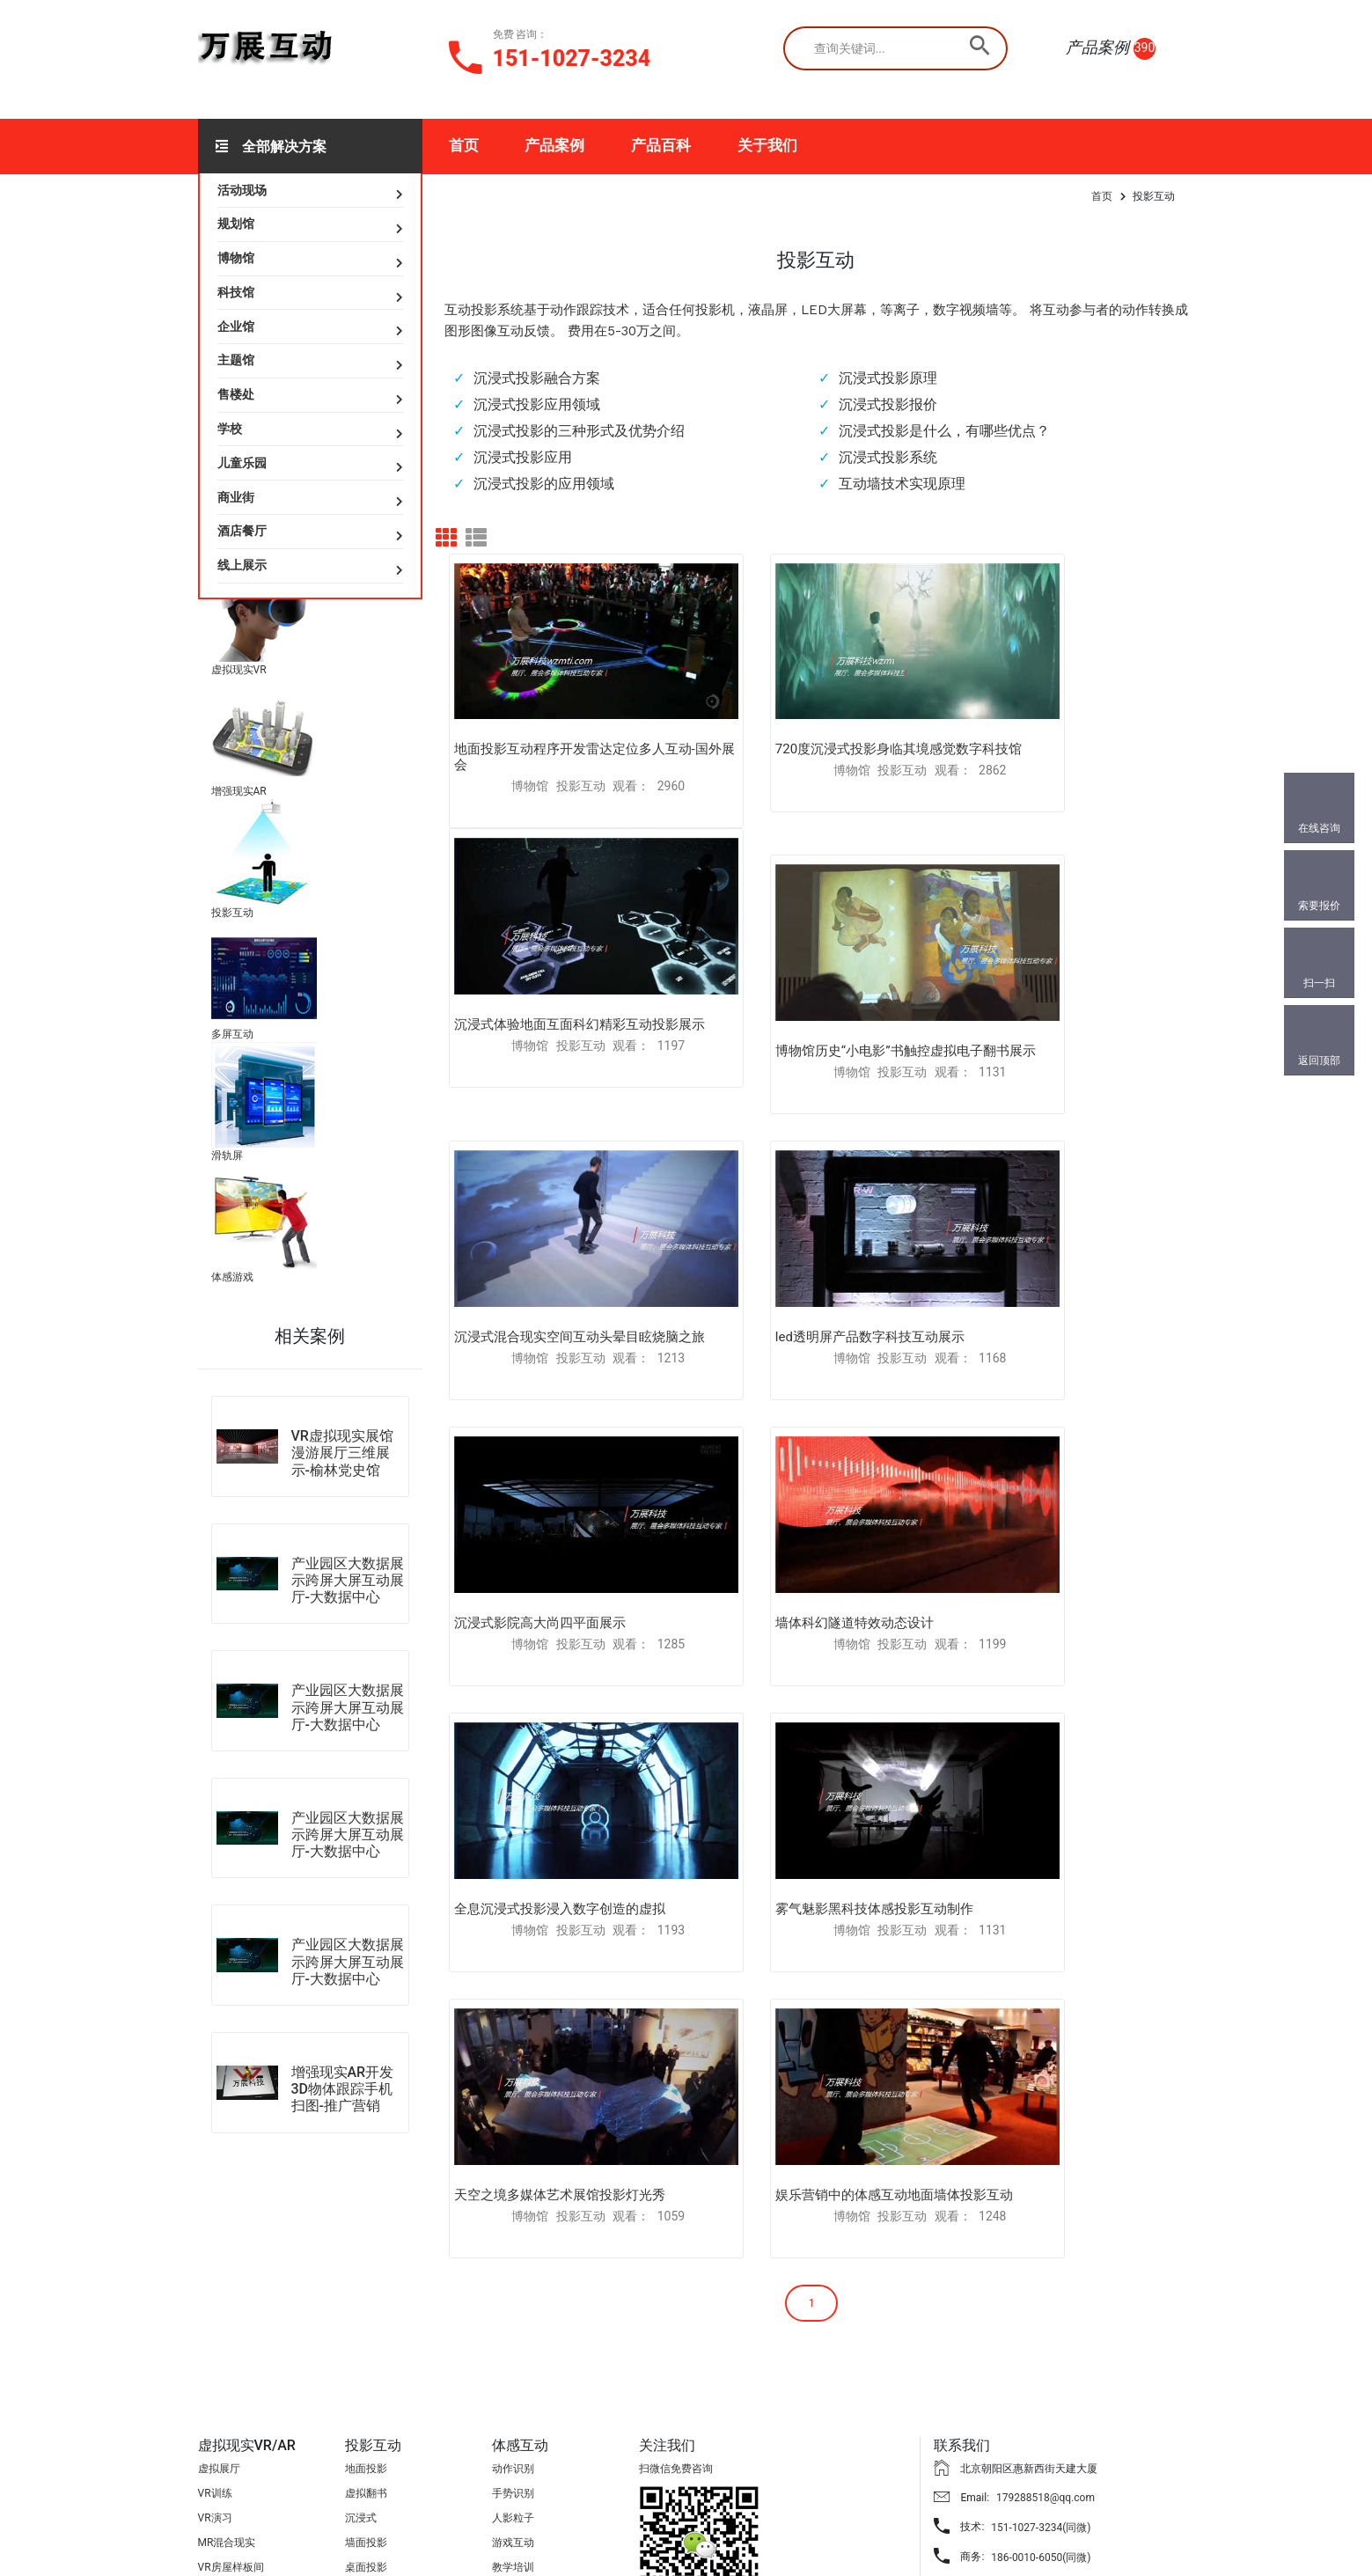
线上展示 (242, 565)
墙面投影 (366, 2375)
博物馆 (235, 258)
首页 (464, 145)
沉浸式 (361, 2351)
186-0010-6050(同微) (1040, 2389)
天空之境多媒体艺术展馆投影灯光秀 (809, 1483)
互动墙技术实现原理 (902, 483)
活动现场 (242, 190)
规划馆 (235, 224)
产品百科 (661, 145)
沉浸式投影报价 (888, 404)
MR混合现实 (227, 2375)
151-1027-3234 (572, 58)
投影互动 (232, 912)
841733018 (1011, 2419)
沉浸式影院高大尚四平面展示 (540, 1236)
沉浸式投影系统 (888, 457)
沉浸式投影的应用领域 (543, 483)
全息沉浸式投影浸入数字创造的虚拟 (1060, 1236)
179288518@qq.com (1045, 2330)
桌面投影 (366, 2400)
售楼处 (235, 394)
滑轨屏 (227, 1155)
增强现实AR (239, 791)
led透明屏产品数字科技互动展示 (1049, 973)
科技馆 (235, 292)
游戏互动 (513, 2375)
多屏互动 (232, 1034)
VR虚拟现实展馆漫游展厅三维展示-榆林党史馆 (342, 1452)
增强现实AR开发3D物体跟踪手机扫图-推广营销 (342, 2089)
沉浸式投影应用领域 (536, 404)
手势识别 (513, 2326)
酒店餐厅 (242, 531)
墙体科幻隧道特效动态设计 (783, 1236)
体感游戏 (232, 1277)
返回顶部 (1319, 1060)
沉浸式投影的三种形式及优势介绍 (579, 430)
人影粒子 (513, 2351)
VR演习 (215, 2351)
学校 (229, 429)
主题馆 (235, 360)
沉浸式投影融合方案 (536, 378)
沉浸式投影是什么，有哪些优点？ (944, 430)
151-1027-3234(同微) (1040, 2360)
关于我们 (767, 145)
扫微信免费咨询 (676, 2301)
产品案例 (554, 145)
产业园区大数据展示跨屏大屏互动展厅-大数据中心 (347, 1580)
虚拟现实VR (239, 670)
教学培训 (513, 2400)
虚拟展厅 (219, 2301)
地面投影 (366, 2301)
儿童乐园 (242, 463)
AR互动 (215, 2449)
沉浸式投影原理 (888, 378)
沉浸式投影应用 (522, 457)
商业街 (235, 497)
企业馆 (235, 326)
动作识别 (513, 2301)
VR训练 (215, 2326)
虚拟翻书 (366, 2326)
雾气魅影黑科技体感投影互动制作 (553, 1483)
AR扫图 (215, 2424)
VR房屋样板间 (231, 2400)
